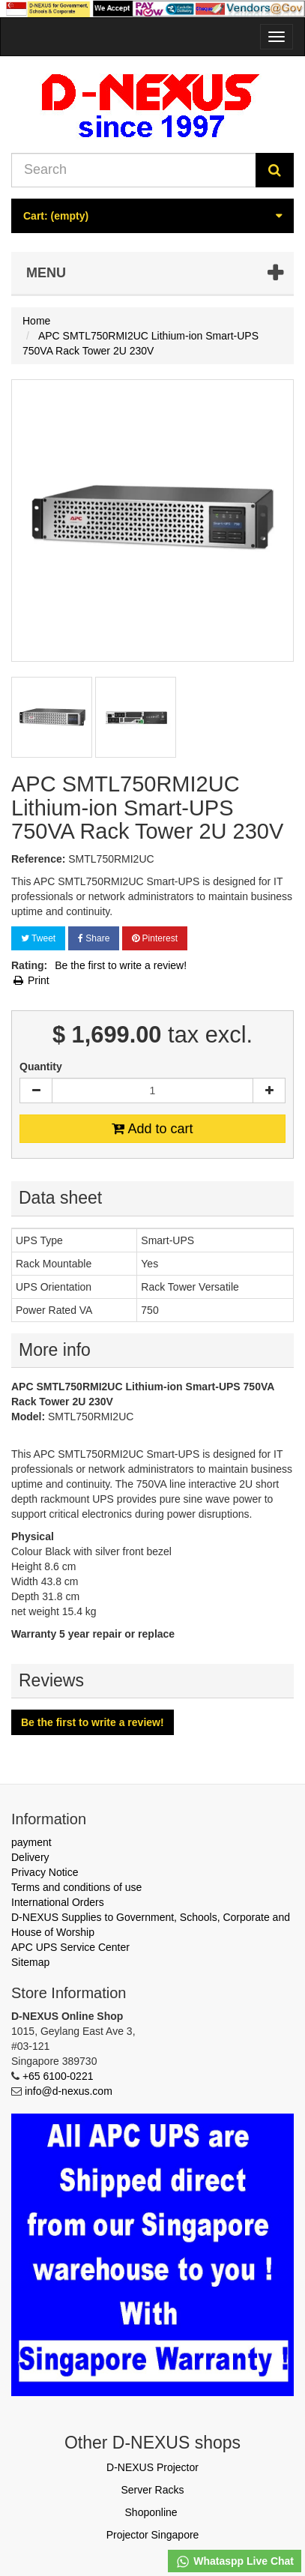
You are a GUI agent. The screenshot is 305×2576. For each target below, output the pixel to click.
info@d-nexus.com (68, 2091)
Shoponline (151, 2512)
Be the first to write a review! (121, 965)
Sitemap (30, 1962)
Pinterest (155, 938)
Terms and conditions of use (76, 1887)
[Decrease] (35, 1090)
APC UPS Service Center (70, 1947)
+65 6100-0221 (58, 2076)
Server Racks (152, 2490)
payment (31, 1842)
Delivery (30, 1857)
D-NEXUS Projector (152, 2467)
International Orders (57, 1902)
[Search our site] (133, 170)
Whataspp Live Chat (234, 2561)
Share (93, 938)
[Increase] (269, 1090)
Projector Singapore (152, 2535)
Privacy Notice (44, 1872)
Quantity (40, 1067)
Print (30, 980)
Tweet (38, 938)
